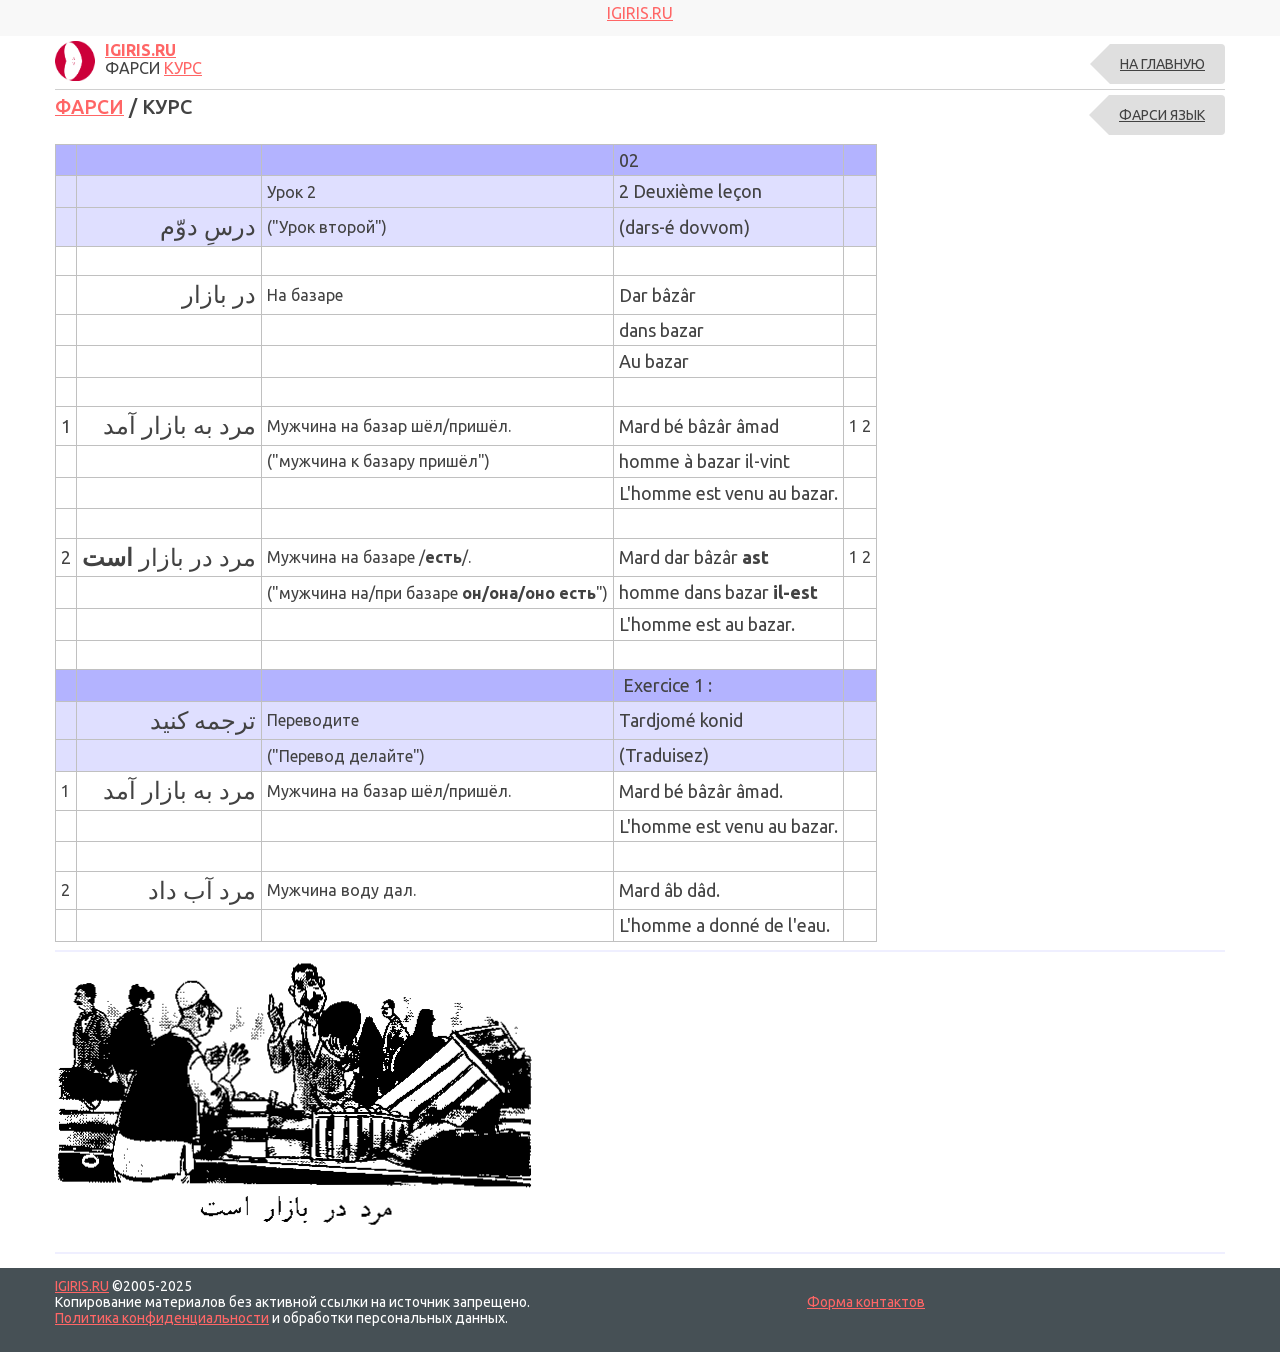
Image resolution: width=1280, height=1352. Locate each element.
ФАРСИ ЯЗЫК (1162, 115)
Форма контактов (866, 1302)
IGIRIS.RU (82, 1286)
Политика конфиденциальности (162, 1318)
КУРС (183, 68)
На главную (1162, 64)
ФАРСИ (91, 106)
